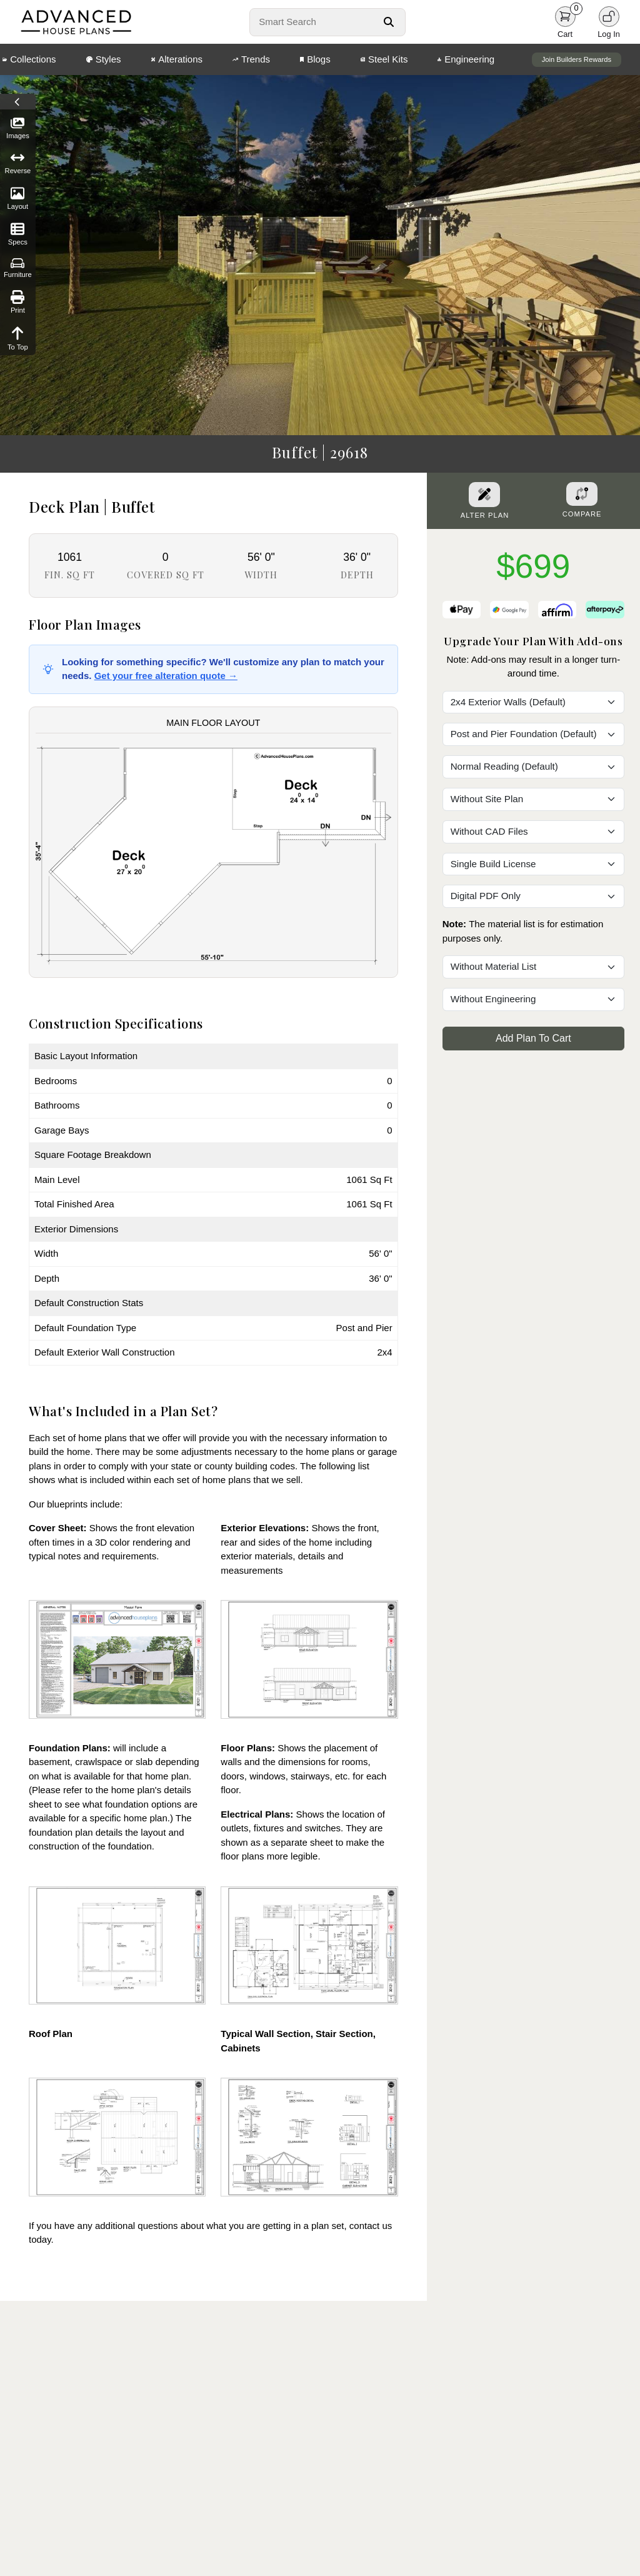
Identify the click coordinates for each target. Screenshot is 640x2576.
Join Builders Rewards (576, 59)
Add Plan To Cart (533, 1038)
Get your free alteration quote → (166, 675)
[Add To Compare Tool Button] (582, 494)
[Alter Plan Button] (484, 494)
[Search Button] (389, 22)
